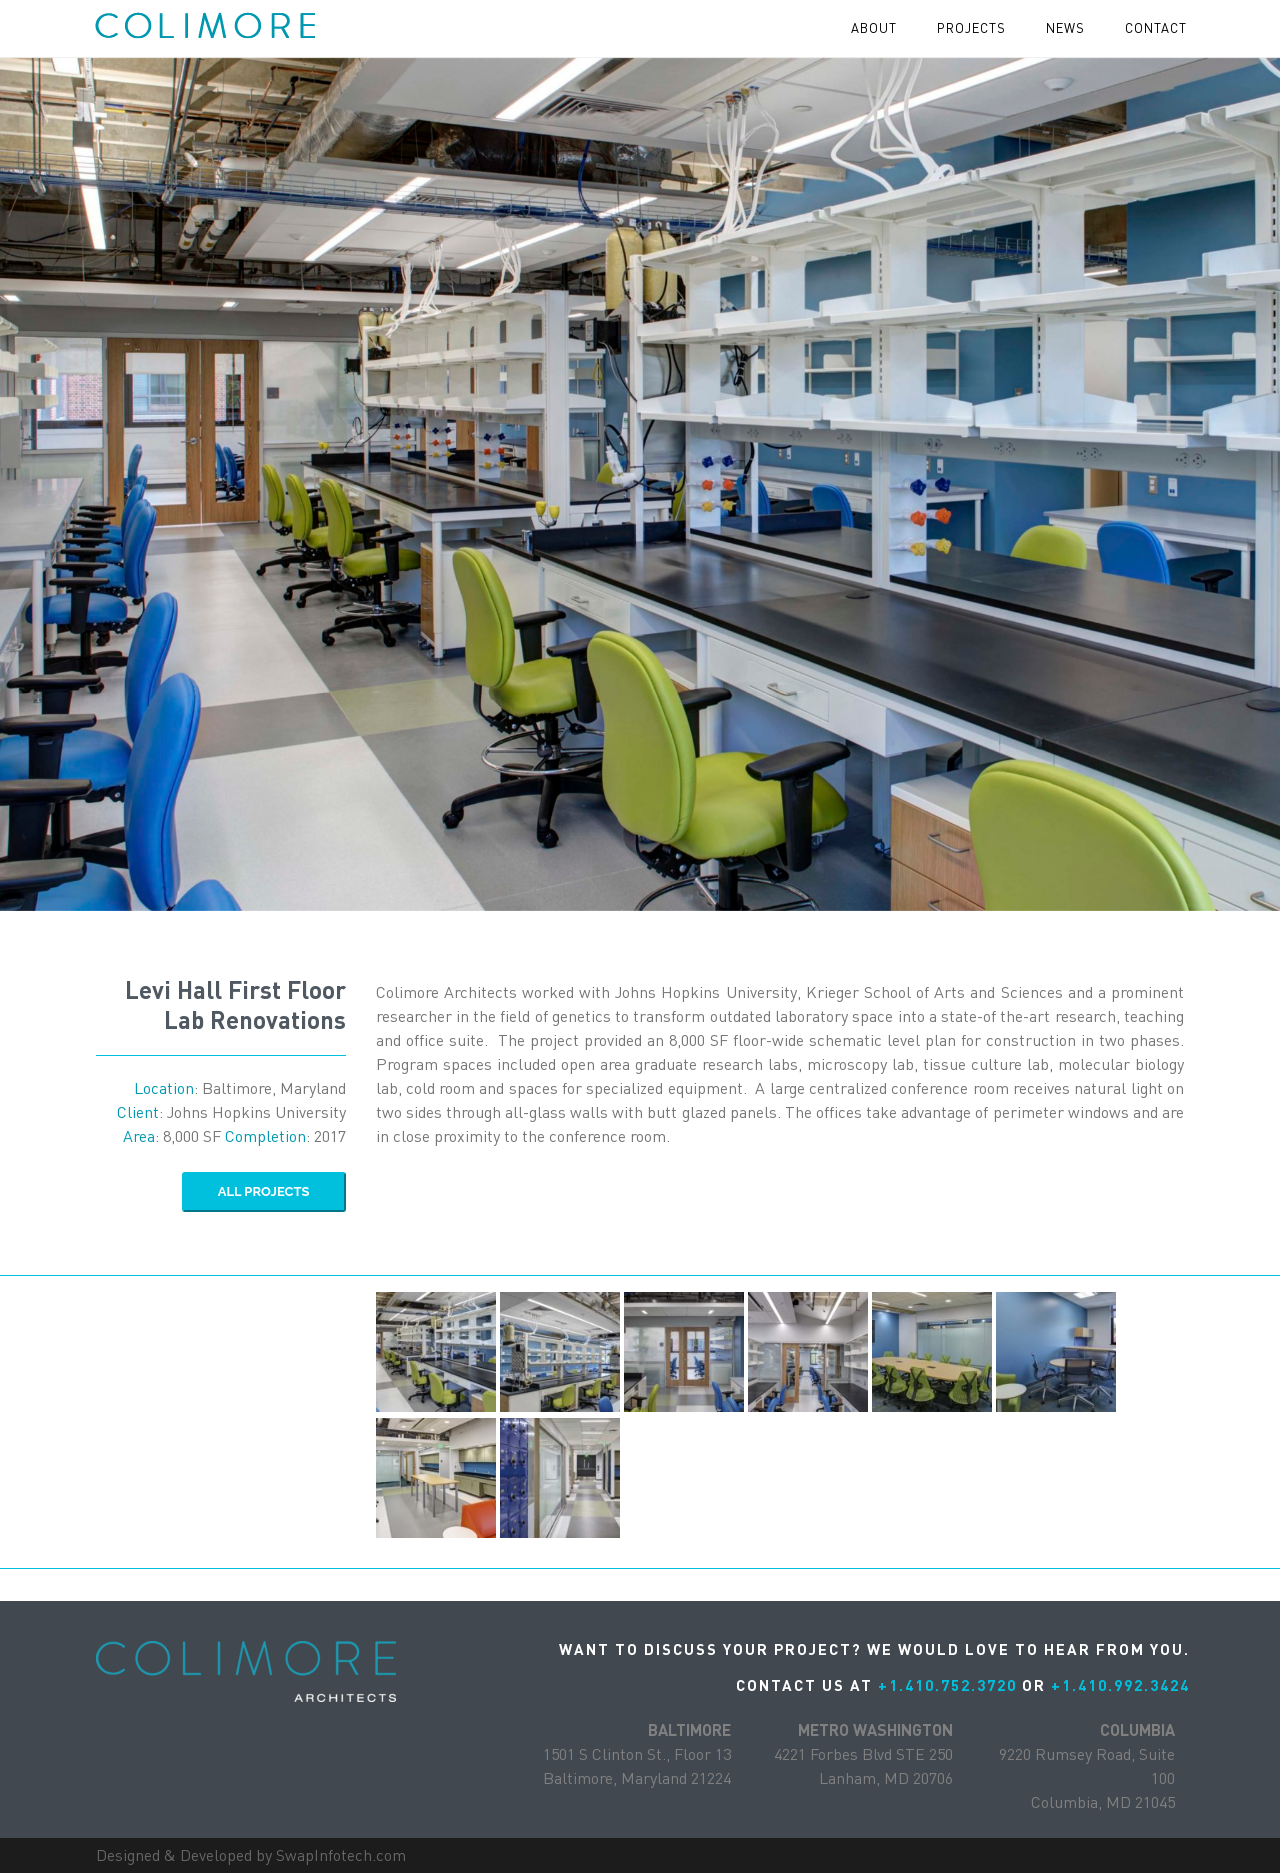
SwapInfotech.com (341, 1855)
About (874, 28)
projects (971, 28)
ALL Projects (264, 1191)
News (1065, 28)
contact (1156, 28)
